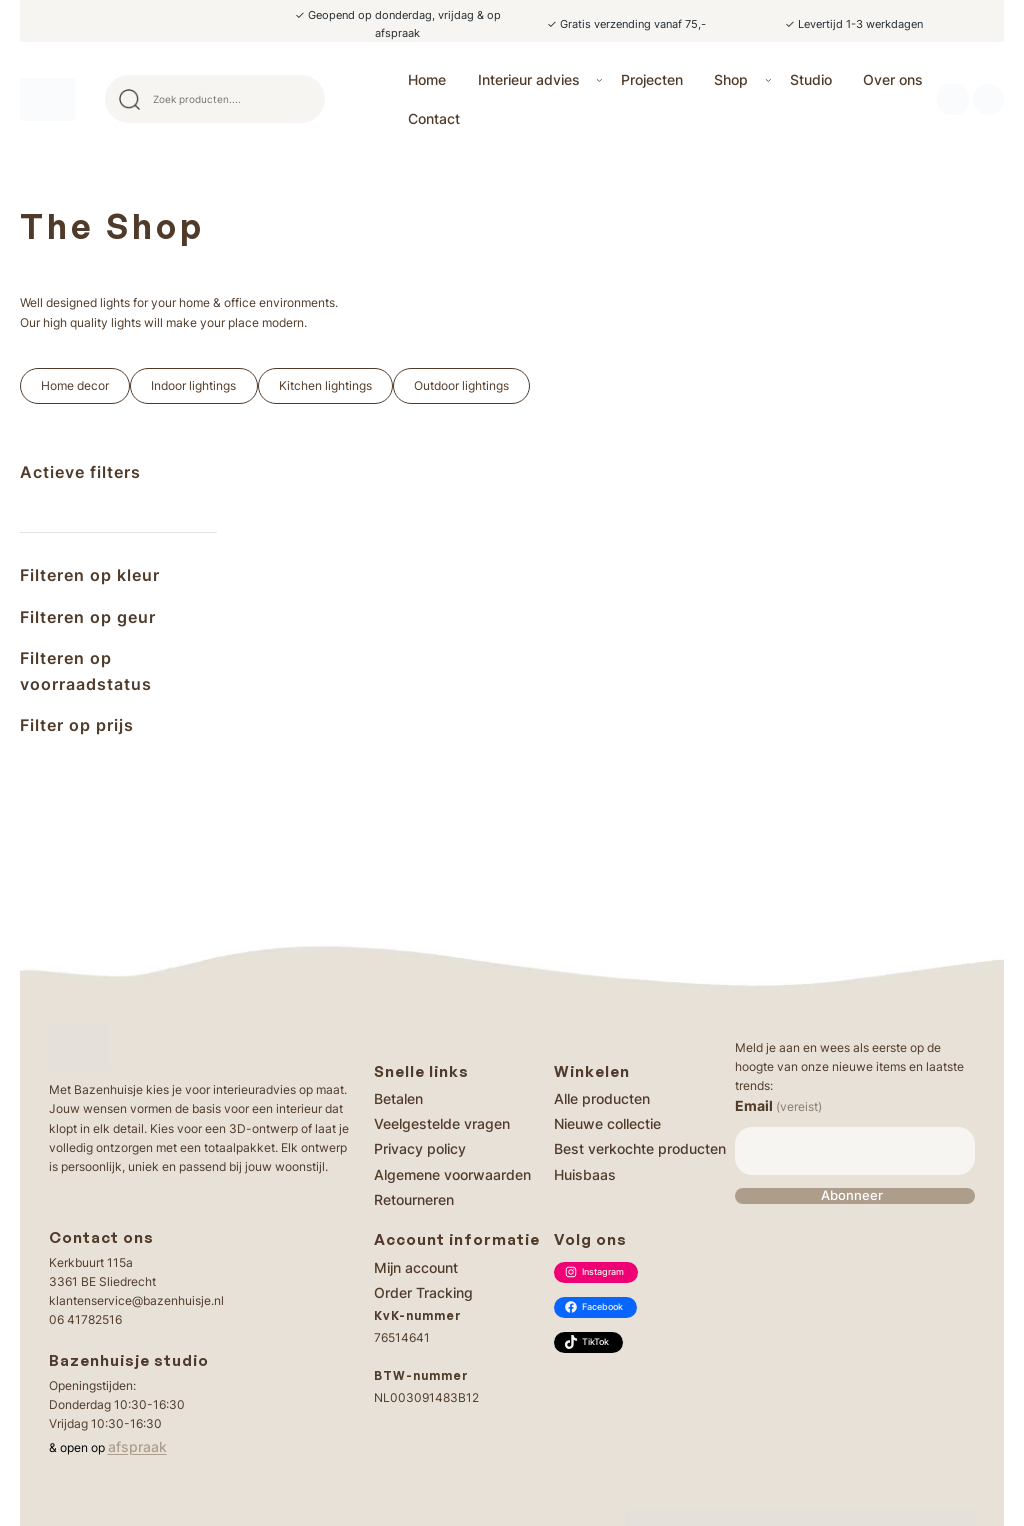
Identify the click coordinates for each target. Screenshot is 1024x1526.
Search (301, 99)
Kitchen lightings (325, 385)
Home (427, 79)
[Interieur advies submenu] (599, 79)
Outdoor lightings (461, 385)
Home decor (75, 385)
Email (778, 1105)
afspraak (137, 1446)
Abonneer (852, 1195)
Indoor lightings (193, 385)
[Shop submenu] (768, 79)
